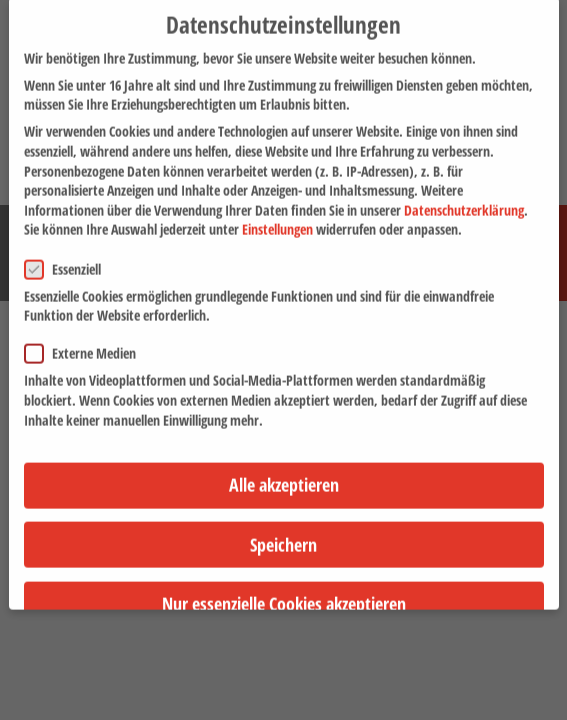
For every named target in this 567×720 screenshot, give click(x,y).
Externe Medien (86, 340)
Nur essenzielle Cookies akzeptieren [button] (284, 591)
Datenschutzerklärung (464, 197)
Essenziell (69, 256)
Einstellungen (277, 216)
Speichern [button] (283, 532)
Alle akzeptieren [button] (284, 472)
